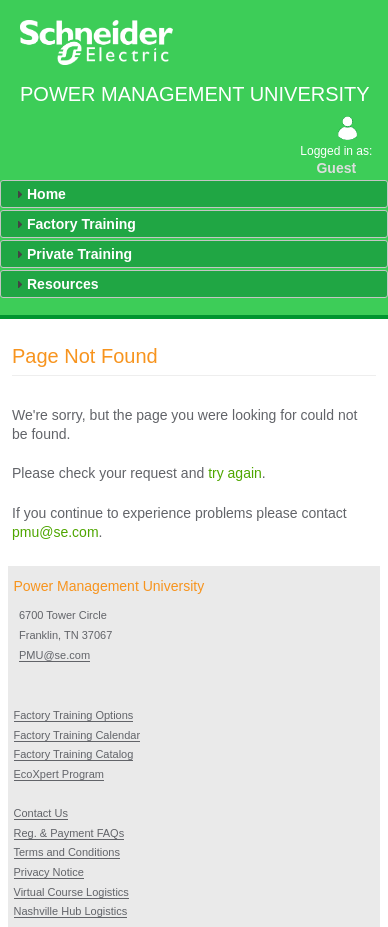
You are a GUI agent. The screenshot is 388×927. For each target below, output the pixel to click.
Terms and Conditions (67, 852)
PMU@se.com (54, 655)
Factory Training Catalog (74, 754)
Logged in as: (337, 148)
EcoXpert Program (59, 774)
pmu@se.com (55, 532)
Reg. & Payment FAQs (69, 833)
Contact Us (41, 813)
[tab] (194, 194)
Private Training (79, 254)
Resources (63, 284)
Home (46, 194)
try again (235, 473)
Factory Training (81, 224)
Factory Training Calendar (77, 735)
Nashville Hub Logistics (71, 911)
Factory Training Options (74, 715)
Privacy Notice (49, 872)
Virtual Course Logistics (71, 892)
